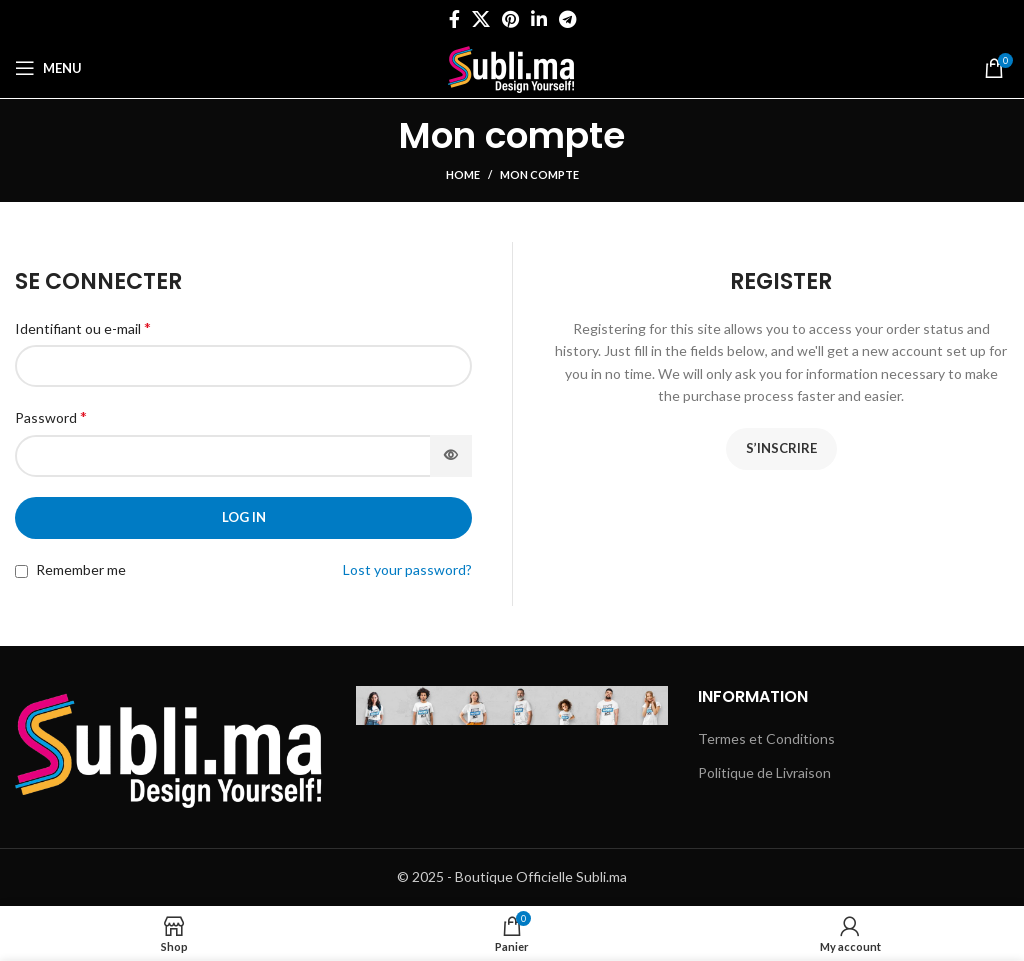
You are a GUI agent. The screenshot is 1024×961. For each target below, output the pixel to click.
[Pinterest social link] (510, 19)
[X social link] (481, 19)
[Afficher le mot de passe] (451, 456)
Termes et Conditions (766, 738)
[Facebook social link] (454, 19)
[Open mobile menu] (48, 68)
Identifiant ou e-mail (83, 327)
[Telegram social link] (567, 19)
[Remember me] (21, 571)
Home (463, 174)
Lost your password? (407, 569)
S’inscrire (781, 448)
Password (51, 416)
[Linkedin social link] (539, 19)
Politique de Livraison (764, 772)
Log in (244, 517)
